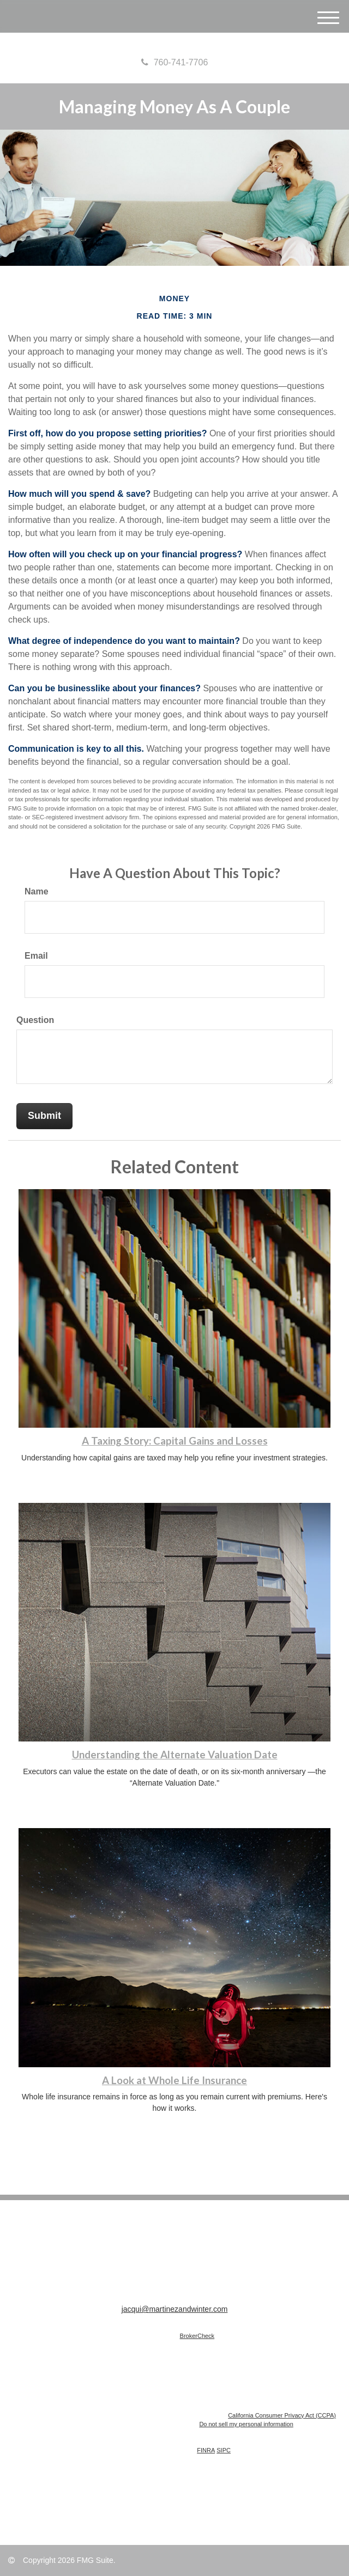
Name (37, 891)
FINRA (206, 2450)
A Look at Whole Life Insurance (174, 2080)
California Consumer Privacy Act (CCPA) (282, 2415)
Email (36, 955)
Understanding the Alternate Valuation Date (175, 1755)
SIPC (223, 2450)
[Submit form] (44, 1116)
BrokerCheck (197, 2336)
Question (35, 1020)
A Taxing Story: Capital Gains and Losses (175, 1441)
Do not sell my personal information (246, 2424)
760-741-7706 (174, 62)
